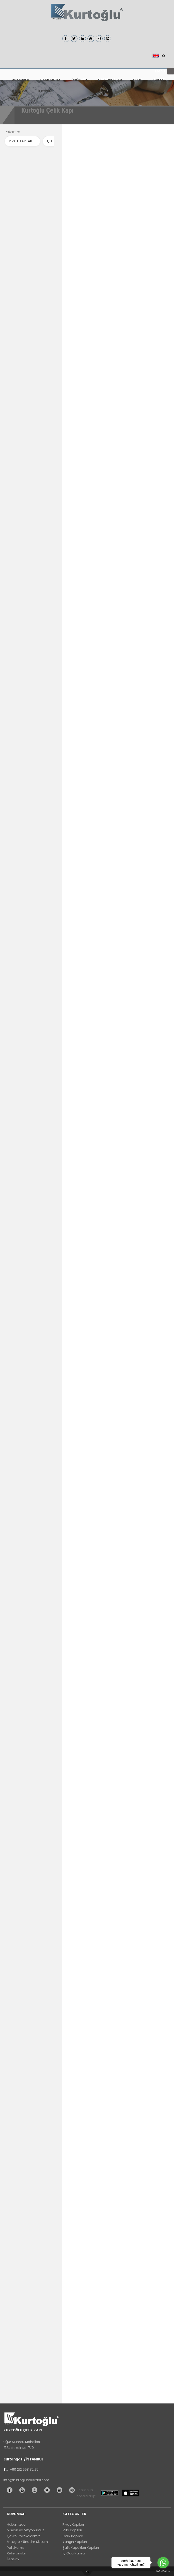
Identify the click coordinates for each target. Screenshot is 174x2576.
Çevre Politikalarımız (23, 2536)
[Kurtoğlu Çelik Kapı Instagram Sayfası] (99, 38)
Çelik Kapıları (73, 2536)
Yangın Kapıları (75, 2541)
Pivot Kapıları (73, 2524)
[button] (157, 56)
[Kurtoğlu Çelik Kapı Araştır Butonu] (163, 55)
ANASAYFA (20, 80)
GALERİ (159, 80)
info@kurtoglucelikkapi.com (26, 2479)
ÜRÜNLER (79, 80)
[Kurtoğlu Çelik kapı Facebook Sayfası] (11, 2490)
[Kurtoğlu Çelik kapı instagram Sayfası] (36, 2490)
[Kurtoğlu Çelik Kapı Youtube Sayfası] (91, 38)
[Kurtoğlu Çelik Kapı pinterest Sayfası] (107, 38)
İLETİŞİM (45, 91)
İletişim (13, 2559)
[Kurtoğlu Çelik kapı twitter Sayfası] (48, 2490)
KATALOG (19, 91)
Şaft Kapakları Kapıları (81, 2547)
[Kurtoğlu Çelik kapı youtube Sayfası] (23, 2490)
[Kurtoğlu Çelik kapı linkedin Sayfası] (61, 2490)
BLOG (137, 80)
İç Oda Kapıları (75, 2553)
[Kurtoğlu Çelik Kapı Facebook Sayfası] (66, 38)
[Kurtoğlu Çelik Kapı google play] (112, 2493)
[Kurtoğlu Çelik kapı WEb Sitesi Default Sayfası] (87, 2419)
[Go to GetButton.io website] (163, 2571)
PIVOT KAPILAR (20, 141)
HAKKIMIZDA (50, 80)
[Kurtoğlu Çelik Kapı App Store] (130, 2493)
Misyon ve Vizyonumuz (25, 2530)
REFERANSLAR (110, 80)
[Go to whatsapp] (163, 2562)
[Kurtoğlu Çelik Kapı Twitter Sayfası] (74, 38)
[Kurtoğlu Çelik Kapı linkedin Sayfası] (82, 38)
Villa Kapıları (72, 2530)
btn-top (87, 2572)
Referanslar (16, 2553)
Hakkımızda (16, 2524)
